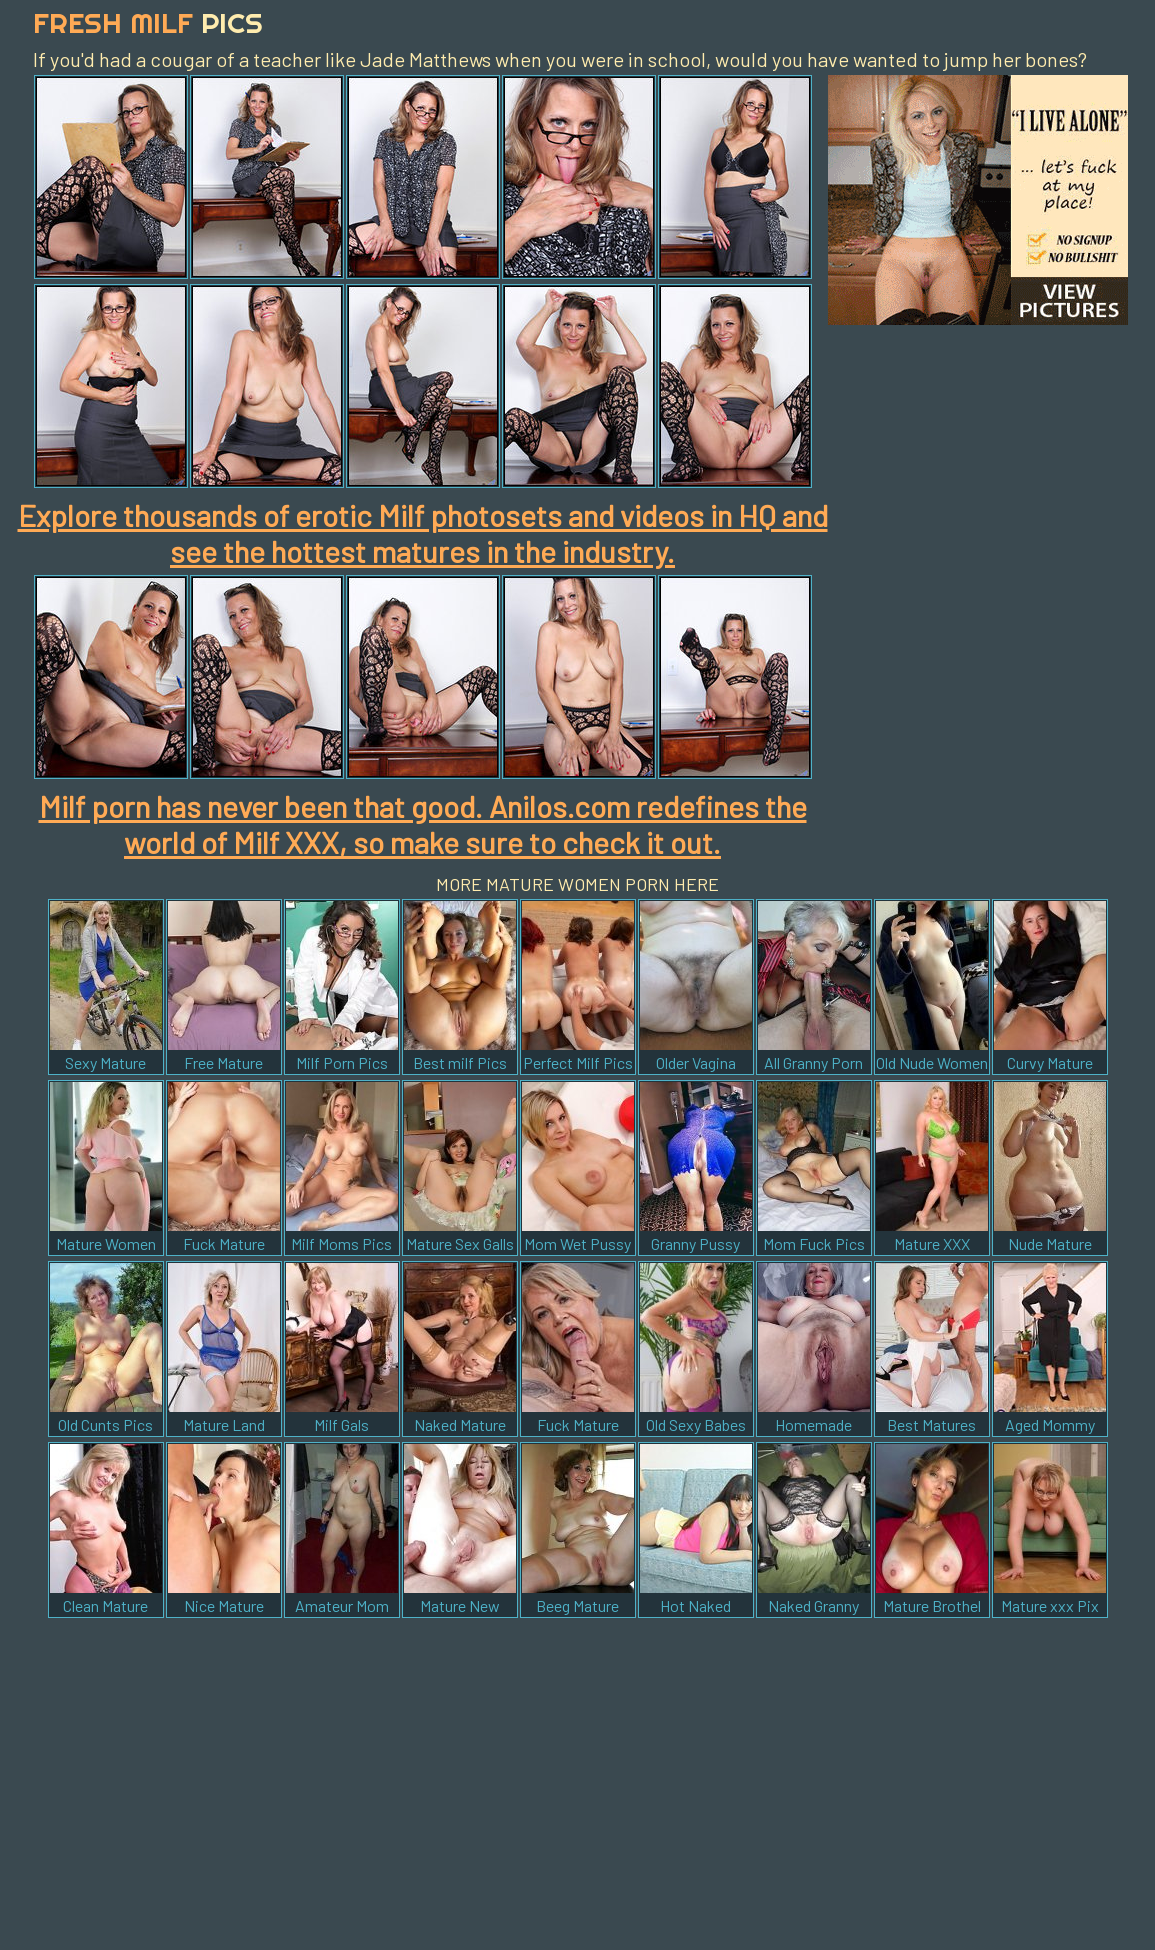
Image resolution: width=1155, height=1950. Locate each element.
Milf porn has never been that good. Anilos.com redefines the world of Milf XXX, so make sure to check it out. (423, 824)
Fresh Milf (148, 22)
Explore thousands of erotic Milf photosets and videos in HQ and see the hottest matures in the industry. (423, 533)
